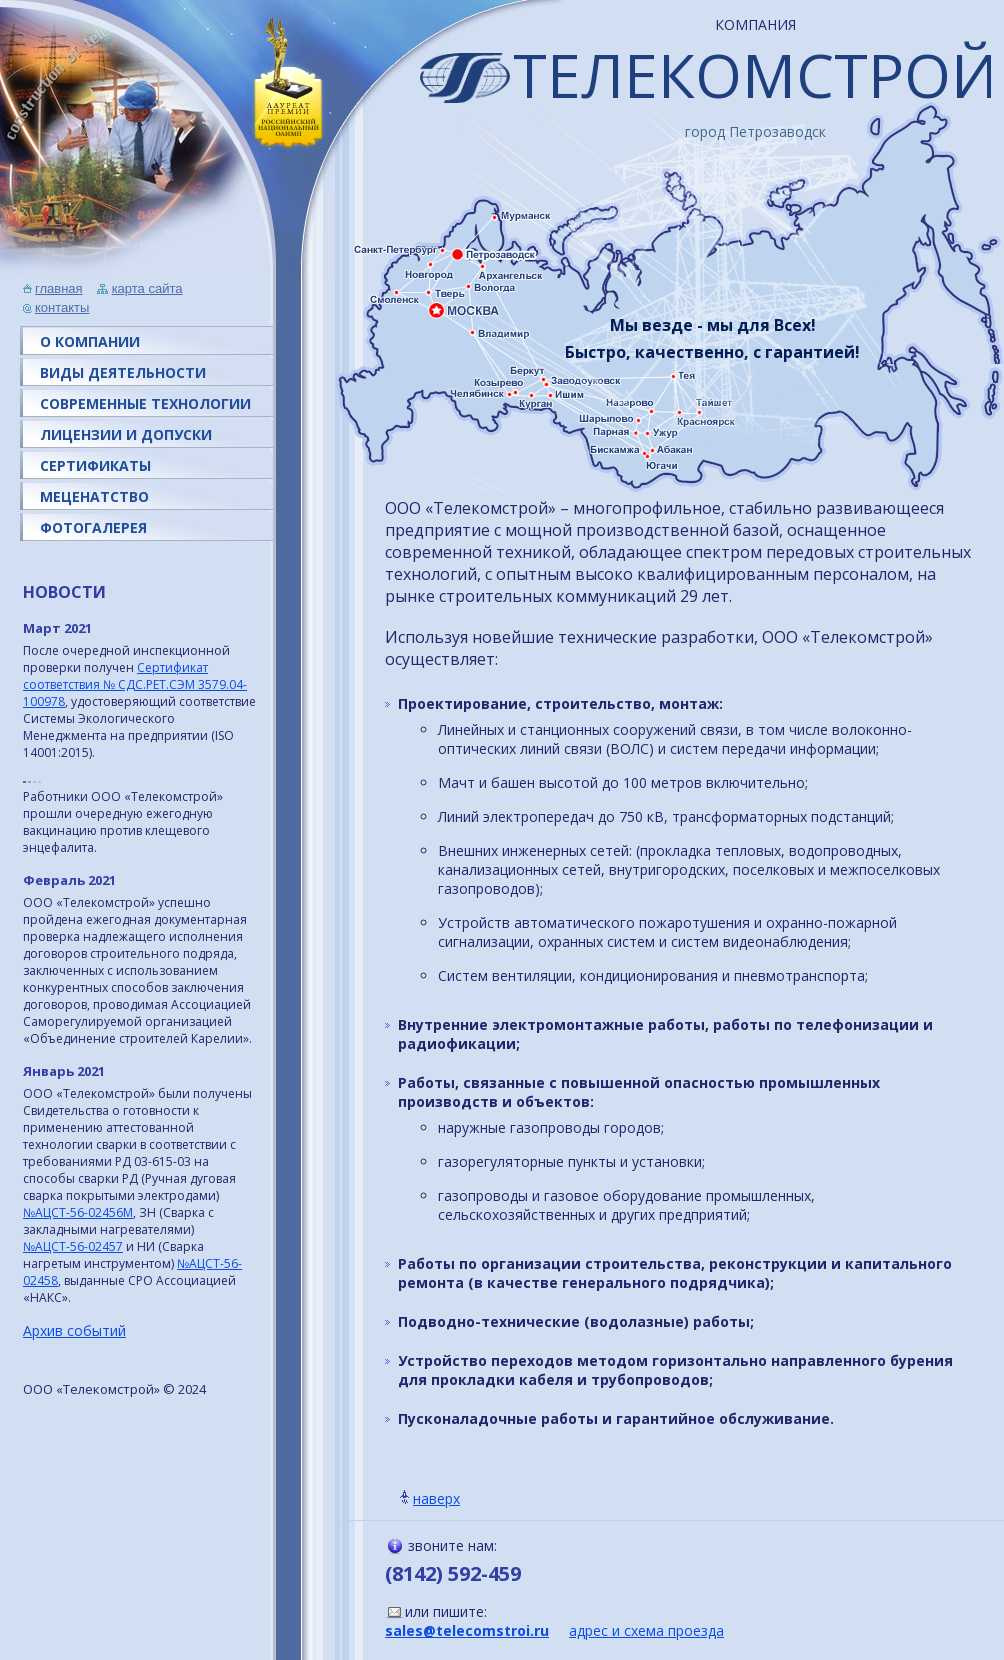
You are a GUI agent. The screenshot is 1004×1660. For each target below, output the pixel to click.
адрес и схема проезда (646, 1630)
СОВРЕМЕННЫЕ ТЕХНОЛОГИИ (145, 403)
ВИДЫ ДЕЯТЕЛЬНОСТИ (123, 372)
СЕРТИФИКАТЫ (95, 465)
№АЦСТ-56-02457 (73, 1246)
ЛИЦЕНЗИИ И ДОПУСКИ (126, 434)
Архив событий (74, 1330)
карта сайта (147, 288)
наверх (436, 1498)
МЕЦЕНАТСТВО (94, 496)
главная (59, 288)
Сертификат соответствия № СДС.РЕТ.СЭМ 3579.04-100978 (135, 684)
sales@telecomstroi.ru (467, 1630)
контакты (62, 307)
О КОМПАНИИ (90, 341)
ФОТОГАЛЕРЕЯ (93, 527)
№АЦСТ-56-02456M (78, 1212)
